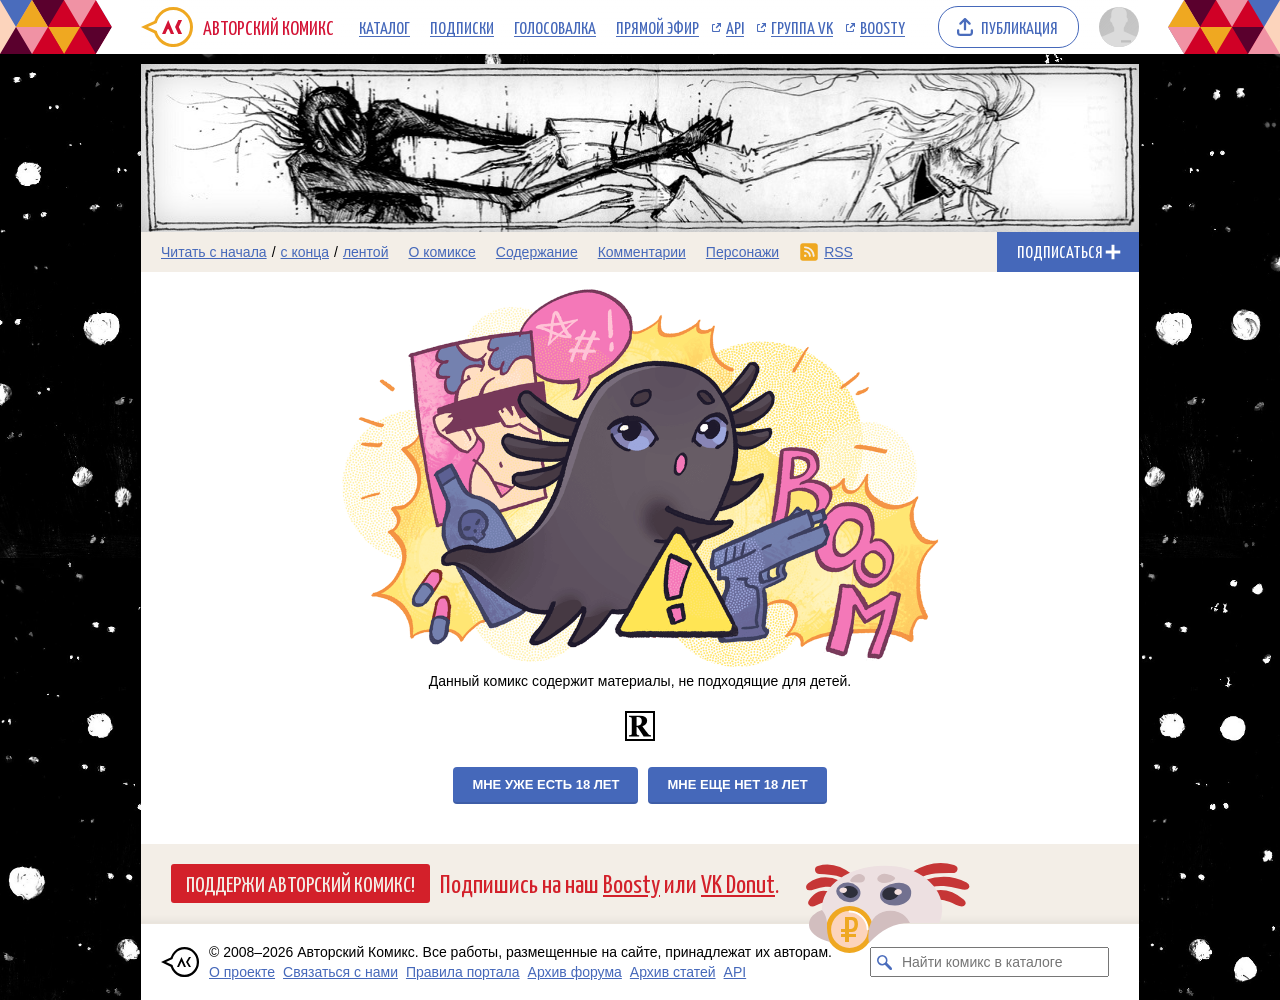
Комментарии (642, 252)
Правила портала (463, 972)
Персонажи (742, 252)
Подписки (462, 27)
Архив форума (575, 972)
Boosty (882, 27)
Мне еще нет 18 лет (737, 784)
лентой (366, 252)
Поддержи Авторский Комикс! (300, 883)
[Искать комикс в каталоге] (885, 962)
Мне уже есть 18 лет (545, 784)
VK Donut (738, 882)
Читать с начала (214, 252)
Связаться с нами (340, 972)
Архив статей (673, 972)
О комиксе (441, 252)
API (735, 27)
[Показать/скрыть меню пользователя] (1115, 27)
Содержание (537, 252)
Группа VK (802, 27)
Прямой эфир (657, 27)
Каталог (384, 27)
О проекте (242, 972)
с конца (305, 252)
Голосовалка (555, 27)
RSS (838, 252)
